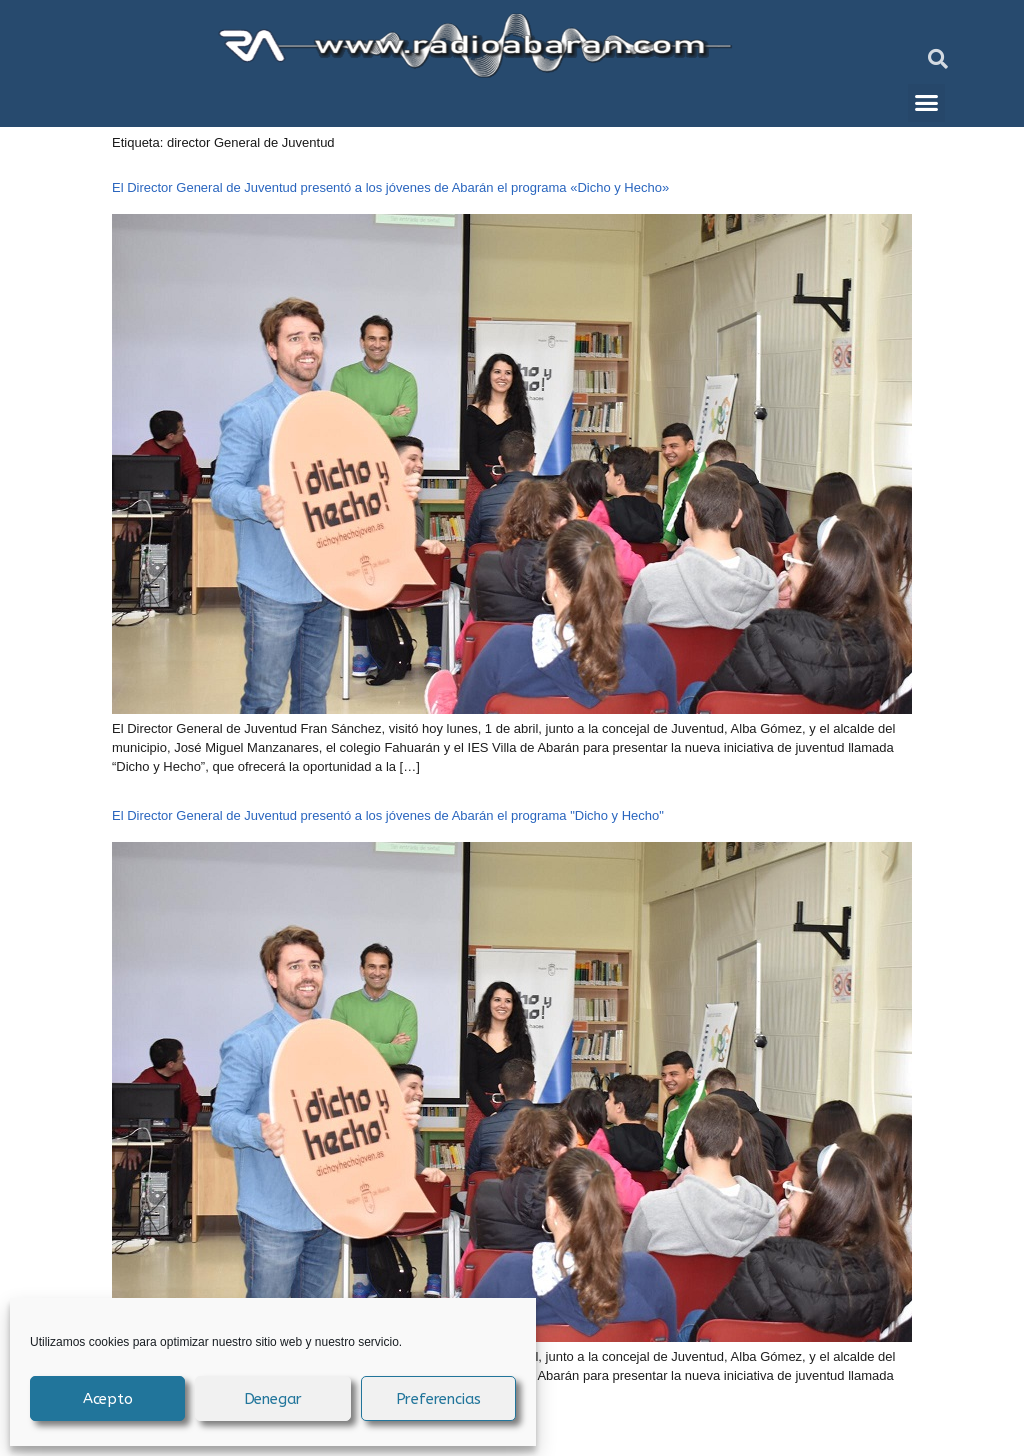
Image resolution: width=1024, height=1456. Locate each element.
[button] (938, 59)
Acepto (108, 1399)
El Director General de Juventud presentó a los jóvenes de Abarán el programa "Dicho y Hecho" (388, 815)
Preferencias (439, 1399)
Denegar (273, 1399)
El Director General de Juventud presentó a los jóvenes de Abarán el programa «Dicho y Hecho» (390, 187)
